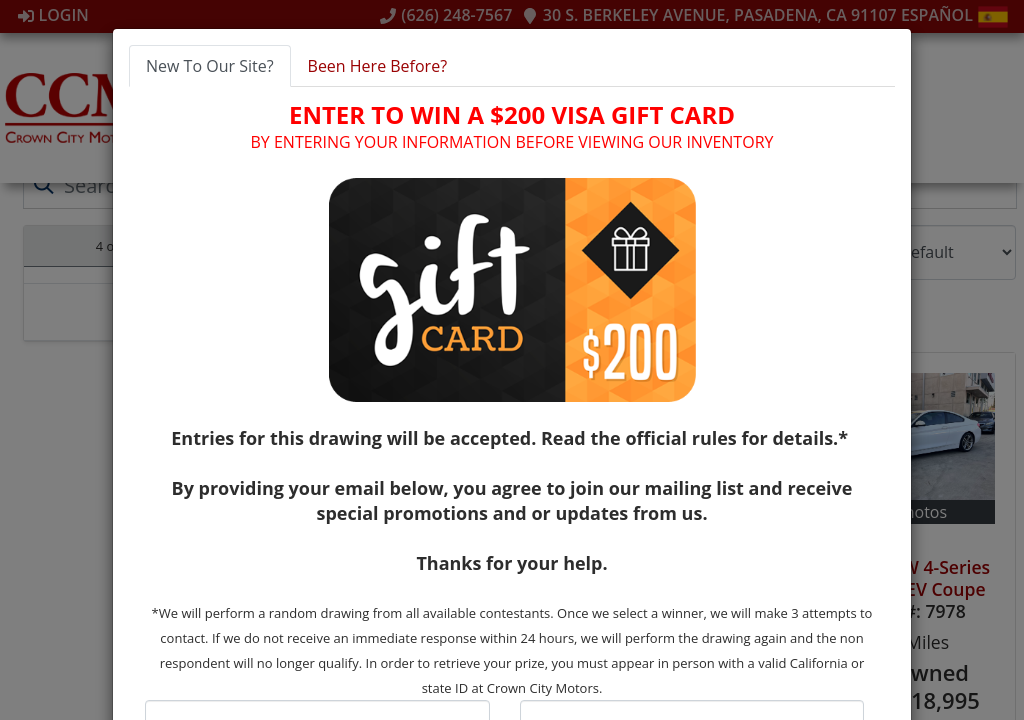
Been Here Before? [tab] (378, 66)
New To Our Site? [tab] (210, 66)
